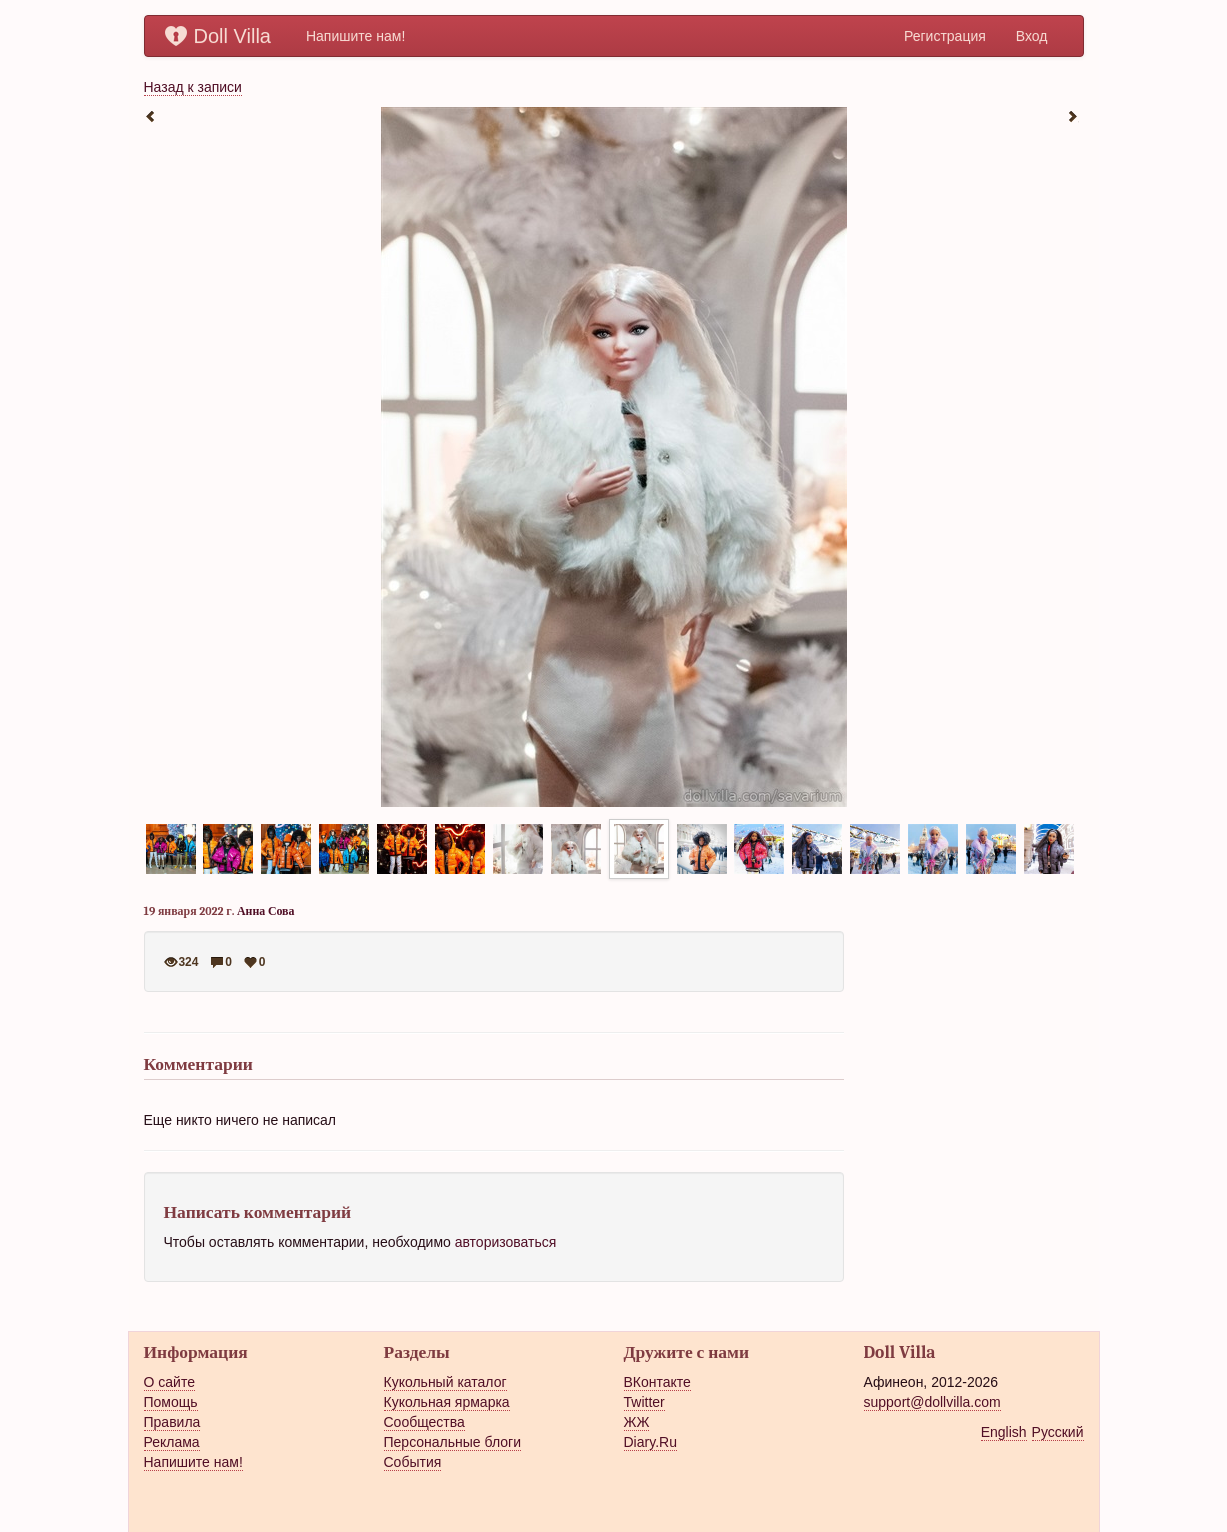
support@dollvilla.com (932, 1402)
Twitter (644, 1402)
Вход (1032, 36)
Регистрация (945, 36)
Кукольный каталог (445, 1382)
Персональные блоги (452, 1442)
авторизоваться (506, 1242)
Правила (172, 1422)
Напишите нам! (355, 36)
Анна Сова (265, 911)
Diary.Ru (650, 1442)
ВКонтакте (657, 1382)
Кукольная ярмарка (447, 1402)
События (413, 1462)
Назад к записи (193, 87)
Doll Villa (218, 36)
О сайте (169, 1382)
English (1004, 1432)
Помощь (171, 1402)
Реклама (172, 1442)
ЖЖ (637, 1422)
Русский (1058, 1432)
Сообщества (424, 1422)
